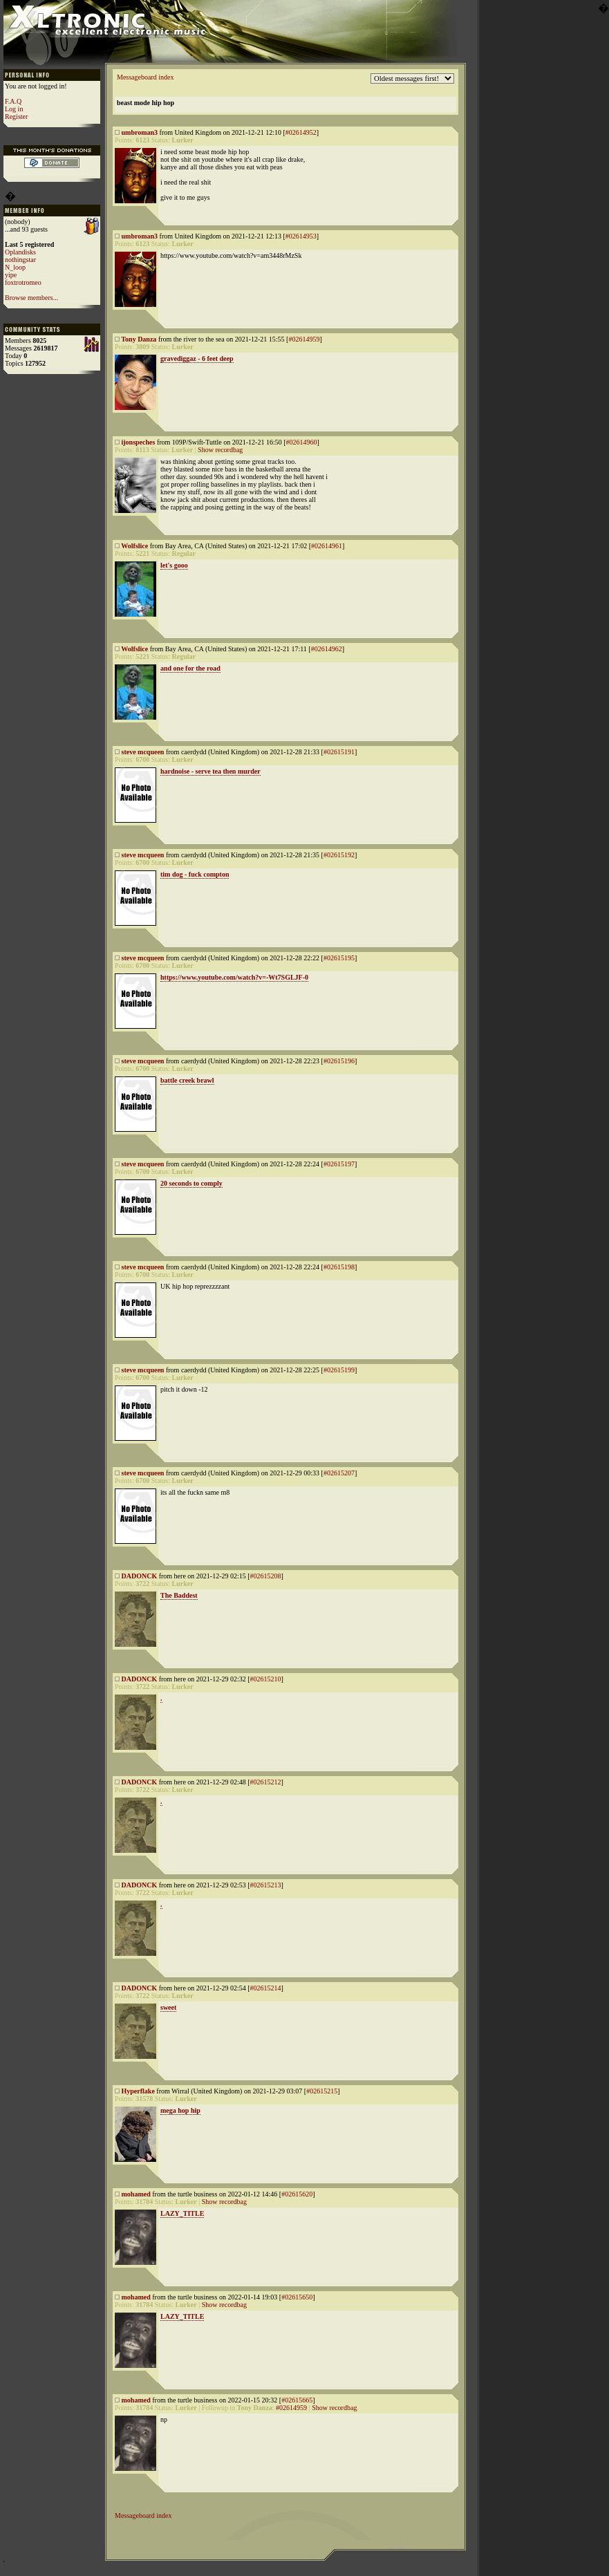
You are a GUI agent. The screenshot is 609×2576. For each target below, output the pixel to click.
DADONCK (140, 1576)
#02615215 (321, 2091)
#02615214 (265, 1988)
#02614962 (326, 649)
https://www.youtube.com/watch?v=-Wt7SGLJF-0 (234, 977)
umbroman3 (140, 132)
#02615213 (265, 1885)
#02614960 (301, 442)
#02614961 (326, 546)
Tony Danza (138, 339)
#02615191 (339, 752)
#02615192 (339, 855)
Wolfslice (134, 546)
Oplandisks (20, 252)
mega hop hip (180, 2110)
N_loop (15, 267)
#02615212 (265, 1782)
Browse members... (31, 297)
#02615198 (339, 1267)
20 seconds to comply (191, 1183)
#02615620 (296, 2194)
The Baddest (179, 1595)
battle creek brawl (187, 1080)
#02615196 (339, 1061)
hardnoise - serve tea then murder (210, 771)
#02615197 (339, 1164)
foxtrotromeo (23, 282)
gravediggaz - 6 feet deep (197, 358)
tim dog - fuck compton (194, 874)
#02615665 (296, 2400)
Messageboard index (145, 77)
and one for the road (190, 668)
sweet (168, 2007)
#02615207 (339, 1473)
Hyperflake (138, 2091)
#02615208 (265, 1576)
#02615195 (339, 958)
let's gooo (174, 565)
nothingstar (20, 259)
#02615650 (296, 2297)
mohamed (136, 2194)
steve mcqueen (143, 752)
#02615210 (265, 1679)
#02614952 (301, 132)
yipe (11, 275)
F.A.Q (13, 101)
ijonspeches (139, 442)
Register (16, 116)
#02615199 (339, 1370)
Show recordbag (220, 450)
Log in (14, 109)
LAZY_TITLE (182, 2213)
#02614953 (301, 236)
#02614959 (303, 339)
